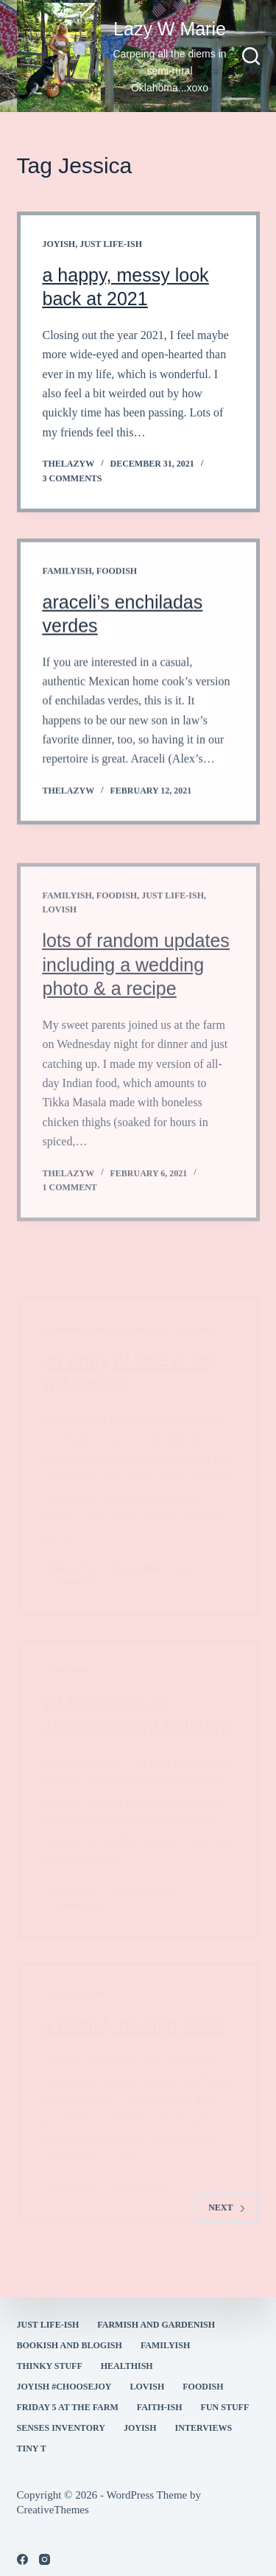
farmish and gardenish (156, 2325)
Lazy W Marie (169, 28)
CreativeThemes (53, 2510)
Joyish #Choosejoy (64, 2386)
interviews (204, 2428)
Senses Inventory (61, 2428)
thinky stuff (49, 2366)
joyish (59, 245)
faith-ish (160, 2407)
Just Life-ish (110, 245)
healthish (127, 2366)
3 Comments (72, 480)
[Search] (251, 56)
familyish (67, 612)
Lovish (147, 2386)
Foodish (116, 612)
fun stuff (225, 2407)
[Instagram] (44, 2559)
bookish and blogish (69, 2345)
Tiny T (31, 2448)
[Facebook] (22, 2559)
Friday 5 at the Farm (67, 2407)
